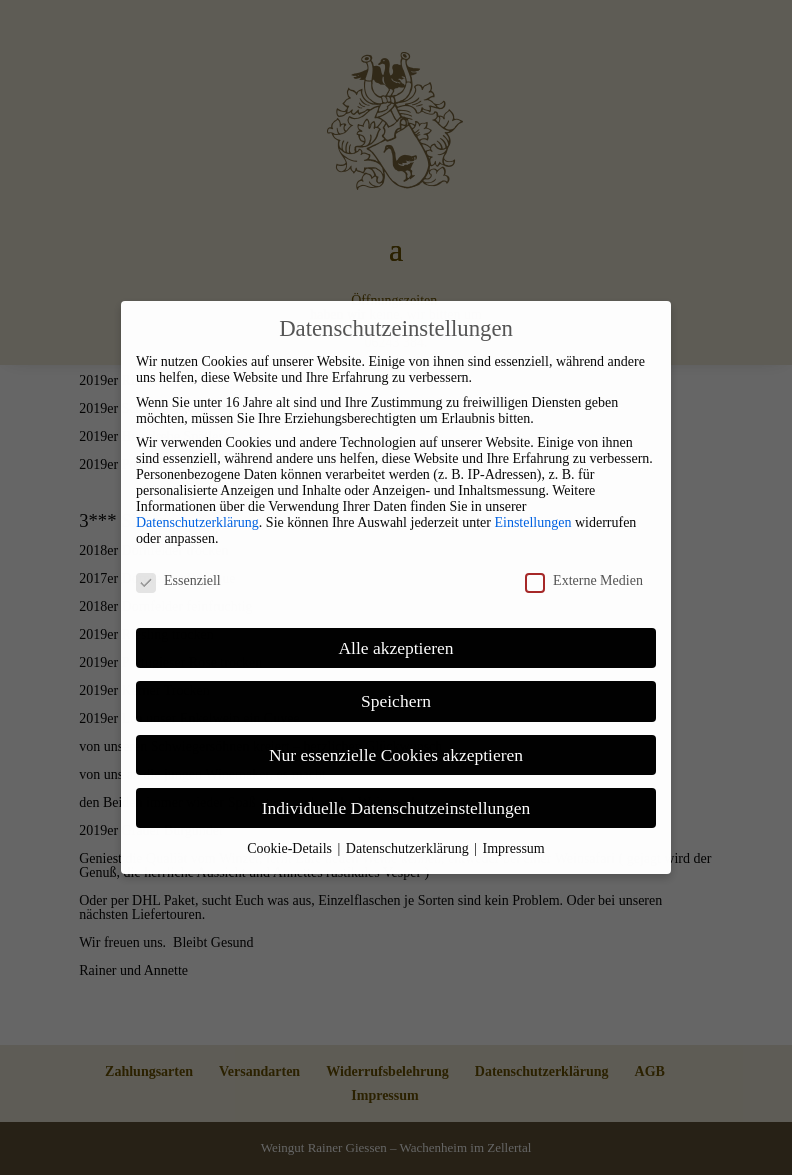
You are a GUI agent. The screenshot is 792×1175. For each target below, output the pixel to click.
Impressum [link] (514, 848)
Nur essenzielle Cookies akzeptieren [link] (396, 755)
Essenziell (178, 581)
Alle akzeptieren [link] (395, 648)
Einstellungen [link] (532, 522)
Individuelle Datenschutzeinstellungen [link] (396, 808)
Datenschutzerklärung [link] (197, 522)
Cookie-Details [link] (291, 848)
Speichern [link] (396, 701)
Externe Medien (584, 581)
